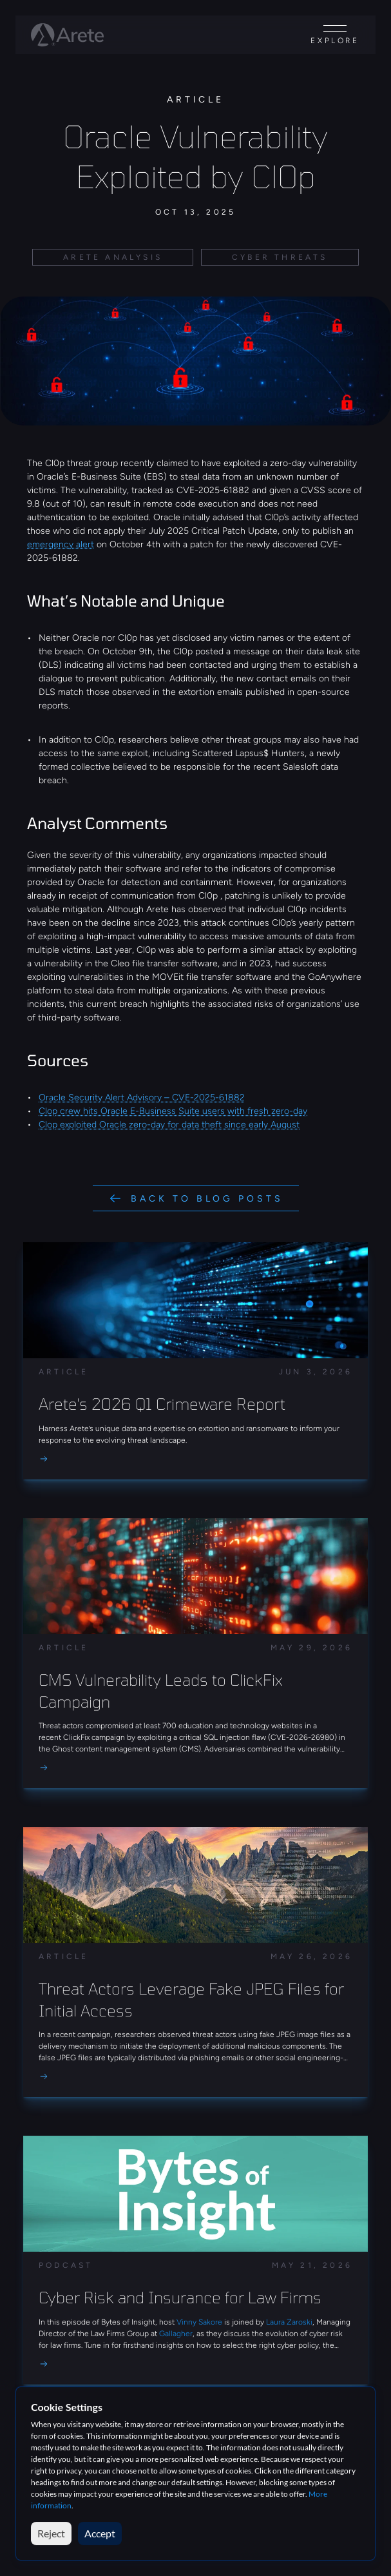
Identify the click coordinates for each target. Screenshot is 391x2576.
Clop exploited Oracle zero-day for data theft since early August (169, 1124)
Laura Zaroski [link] (289, 2322)
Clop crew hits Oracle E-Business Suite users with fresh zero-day (173, 1111)
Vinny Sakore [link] (200, 2322)
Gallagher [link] (176, 2333)
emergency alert (60, 544)
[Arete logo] (67, 34)
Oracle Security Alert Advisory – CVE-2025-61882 (142, 1097)
